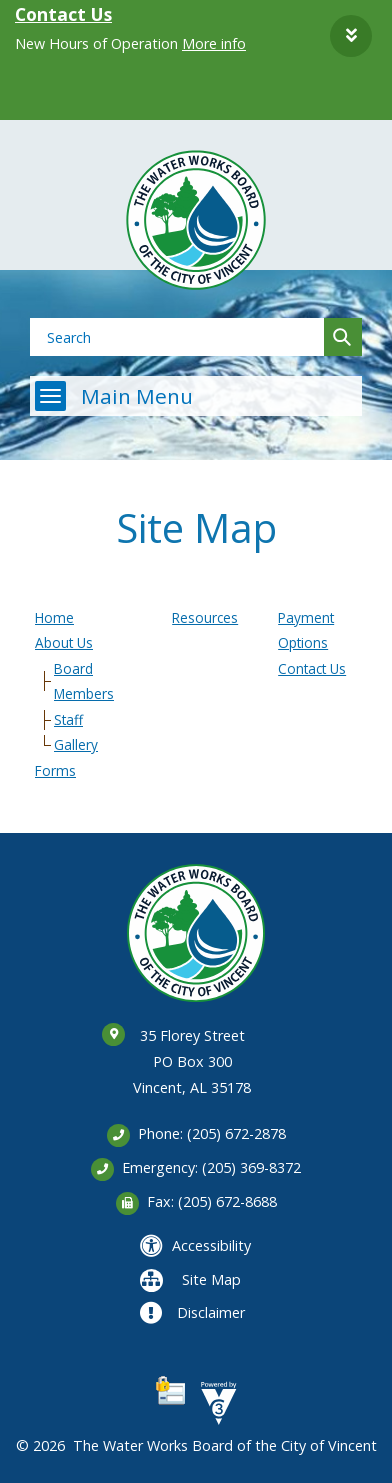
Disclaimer (211, 1312)
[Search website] (171, 337)
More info (214, 43)
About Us (64, 642)
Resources (205, 617)
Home (54, 617)
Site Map (211, 1279)
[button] (351, 36)
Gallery (76, 744)
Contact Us (63, 14)
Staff (68, 719)
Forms (55, 770)
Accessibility (211, 1245)
